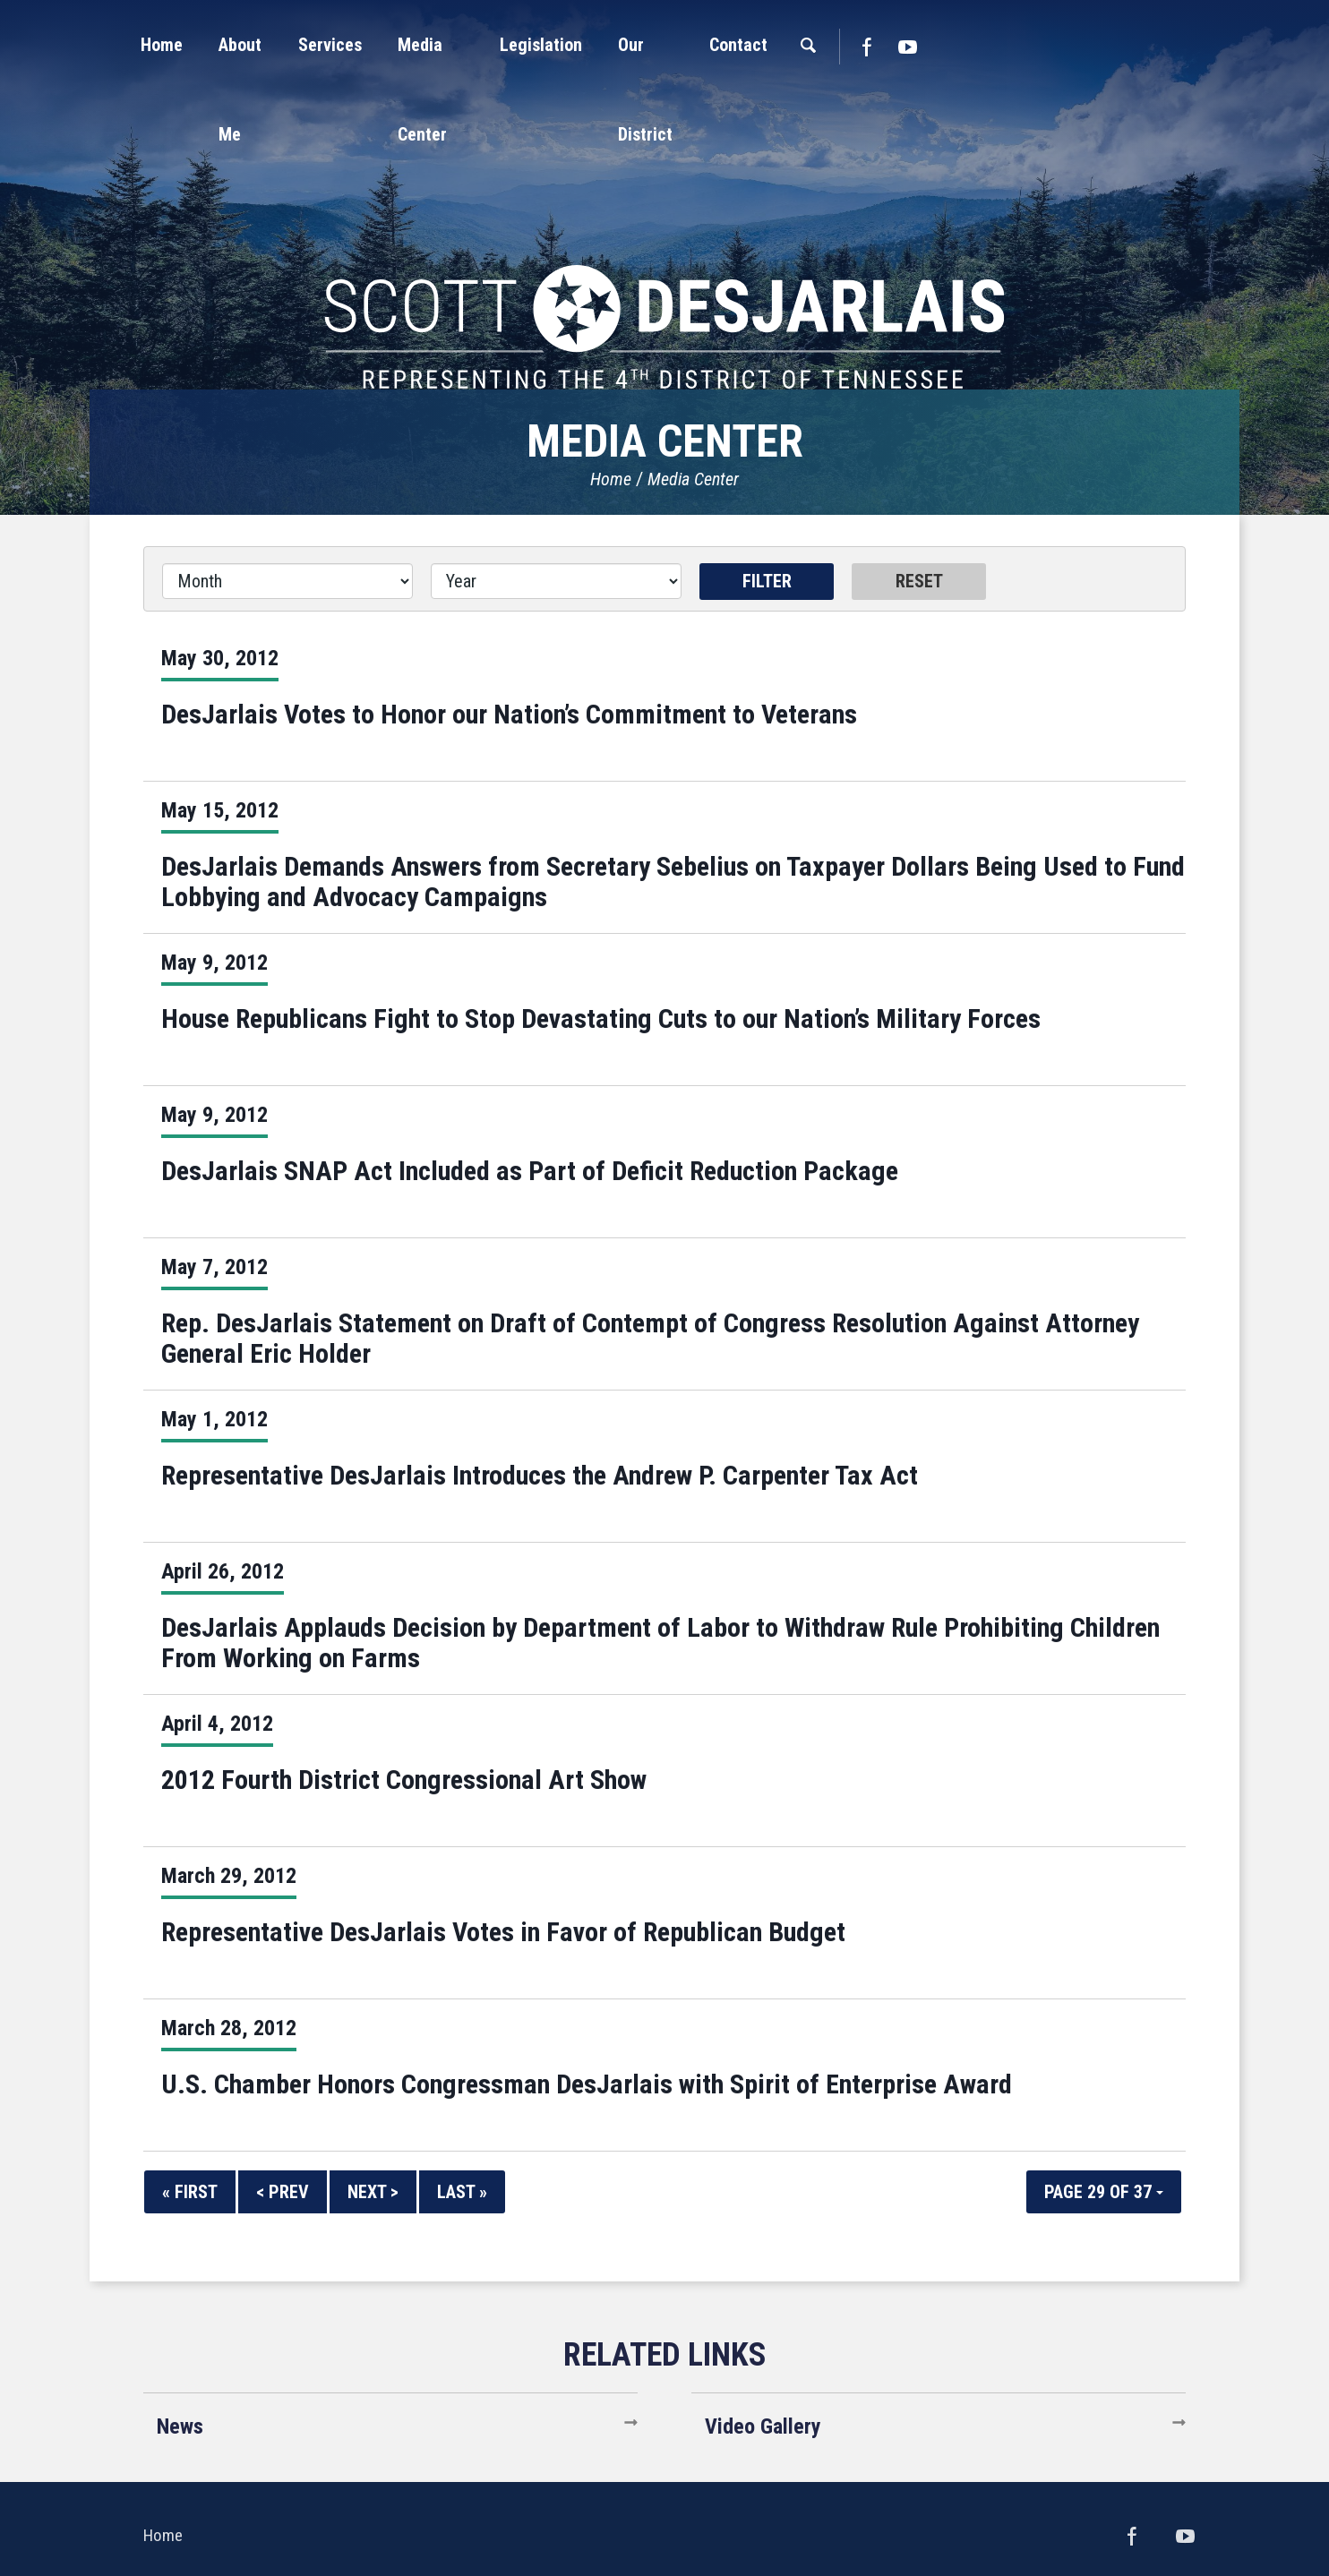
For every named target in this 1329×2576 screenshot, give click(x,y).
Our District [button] (817, 45)
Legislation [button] (697, 45)
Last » (462, 2192)
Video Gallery (763, 2426)
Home (610, 479)
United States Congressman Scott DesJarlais (664, 237)
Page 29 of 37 (1103, 2192)
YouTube (1094, 46)
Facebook (1052, 46)
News (180, 2426)
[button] (352, 45)
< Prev (282, 2192)
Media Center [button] (571, 45)
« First (190, 2192)
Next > (373, 2192)
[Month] (287, 581)
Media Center (693, 479)
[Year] (556, 581)
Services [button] (454, 45)
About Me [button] (352, 45)
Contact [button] (925, 45)
